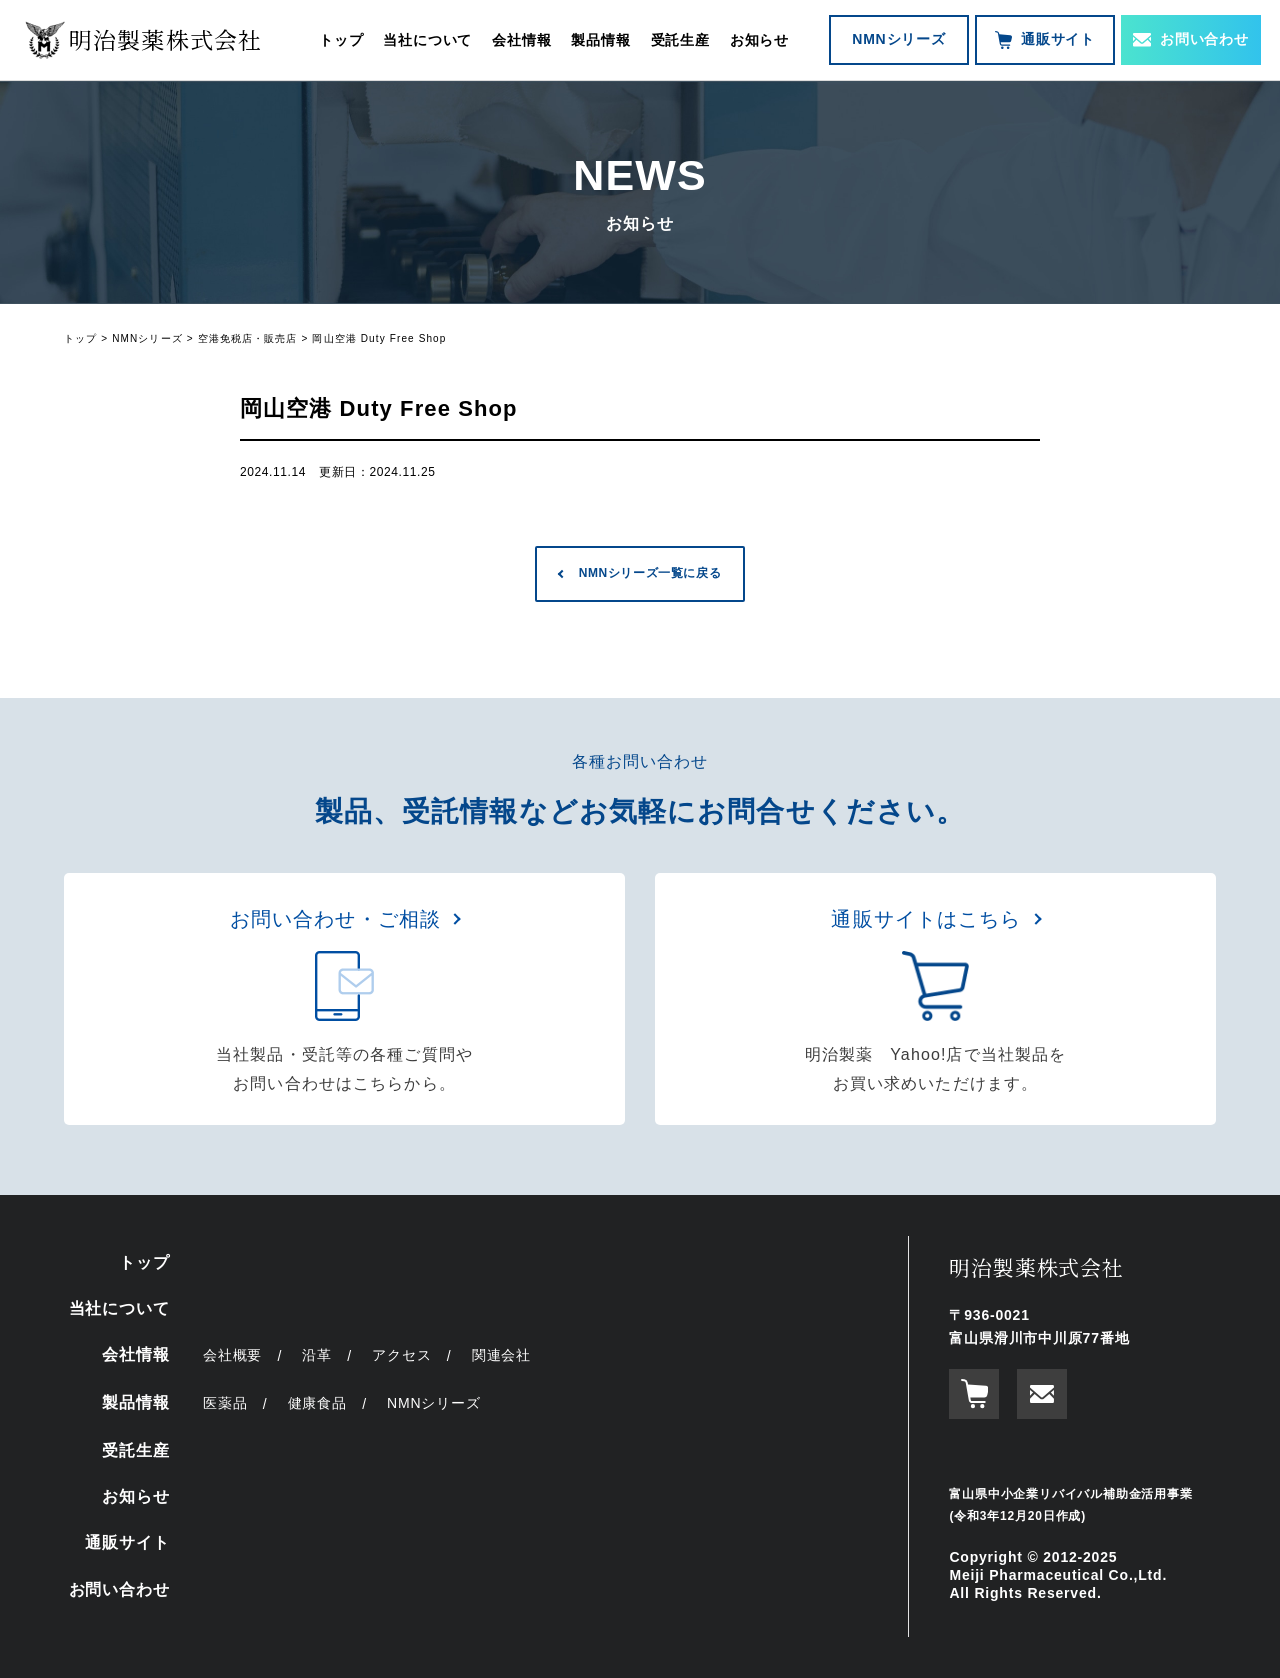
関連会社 (501, 1355)
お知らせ (759, 40)
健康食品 (317, 1403)
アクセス (401, 1355)
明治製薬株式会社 (1036, 1267)
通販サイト (1045, 40)
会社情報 (521, 40)
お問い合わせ (1191, 39)
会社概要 (232, 1355)
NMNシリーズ (898, 39)
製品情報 (600, 40)
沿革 (317, 1355)
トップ (341, 40)
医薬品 (225, 1403)
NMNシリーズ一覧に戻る (650, 573)
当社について (427, 40)
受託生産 (680, 40)
